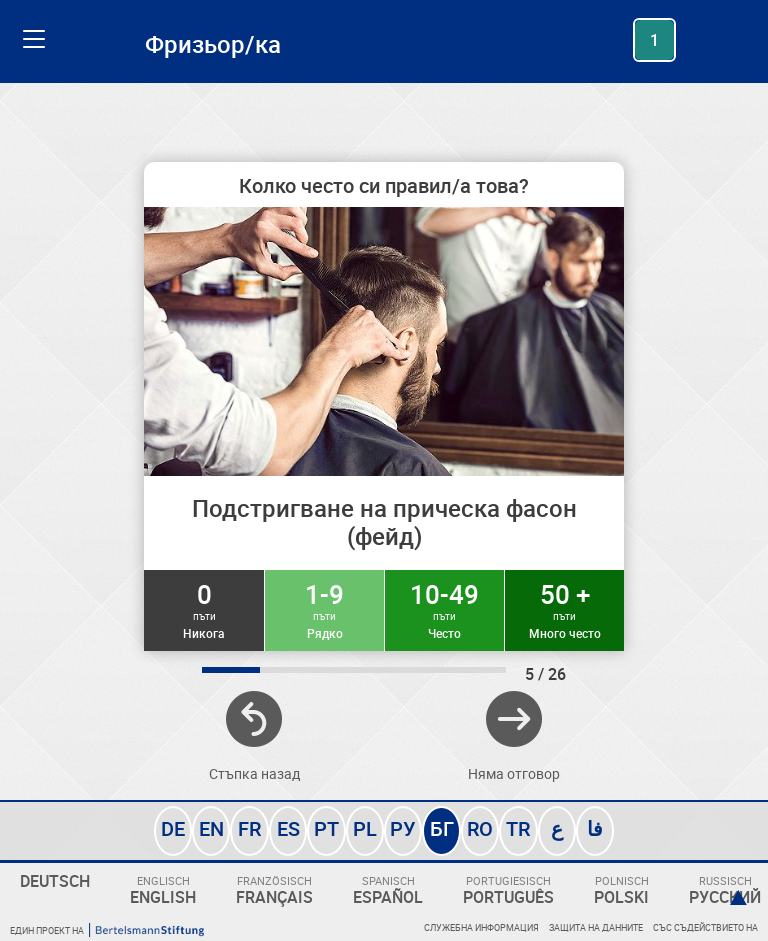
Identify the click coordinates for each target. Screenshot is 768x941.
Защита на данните (596, 927)
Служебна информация (481, 927)
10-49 (444, 609)
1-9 (324, 609)
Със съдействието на (705, 927)
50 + (564, 609)
